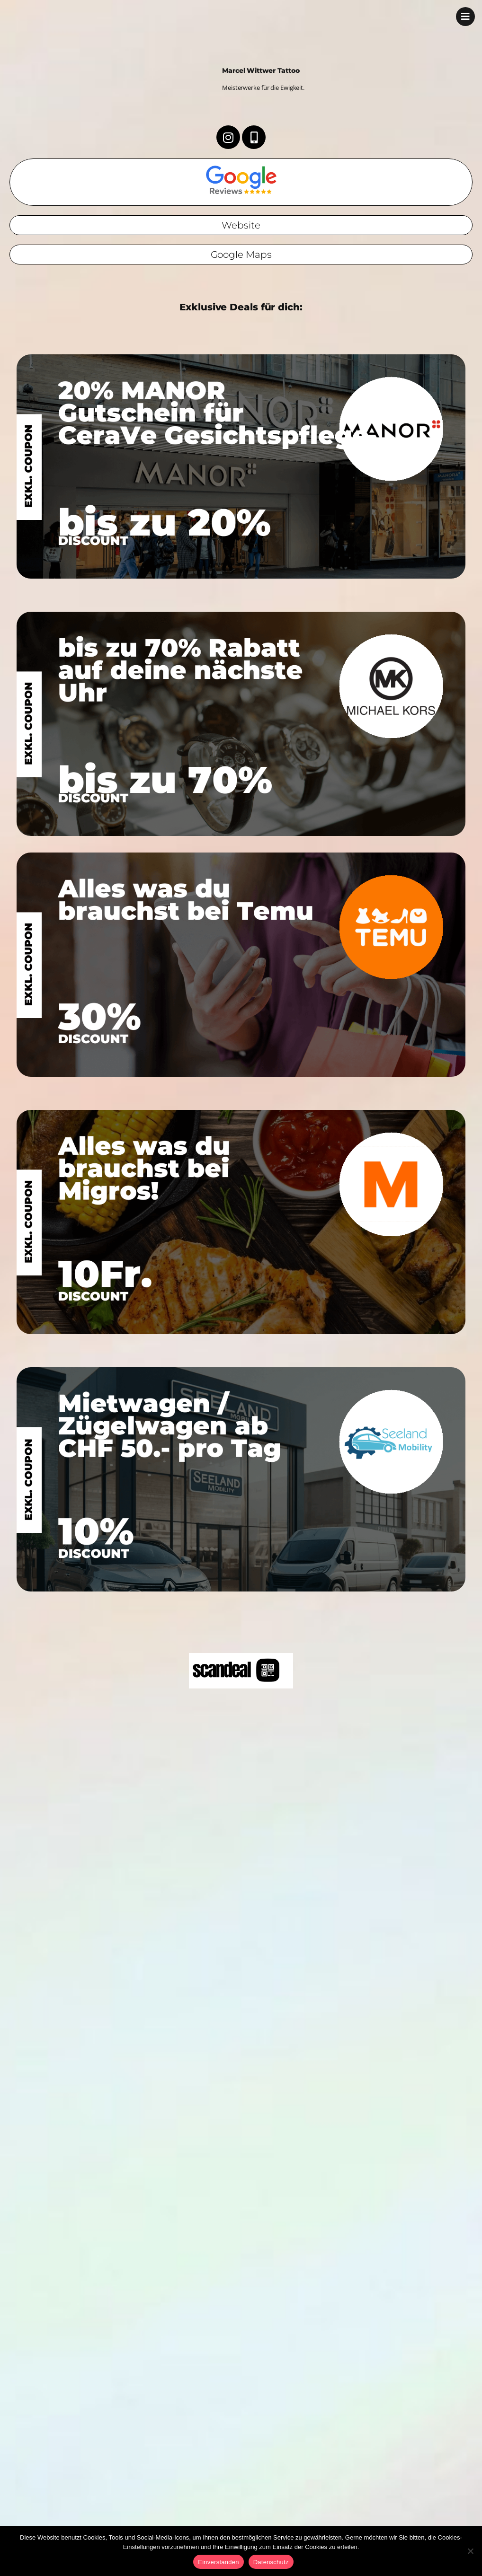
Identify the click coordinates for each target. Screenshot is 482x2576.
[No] (470, 2551)
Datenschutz (271, 2562)
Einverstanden (218, 2562)
